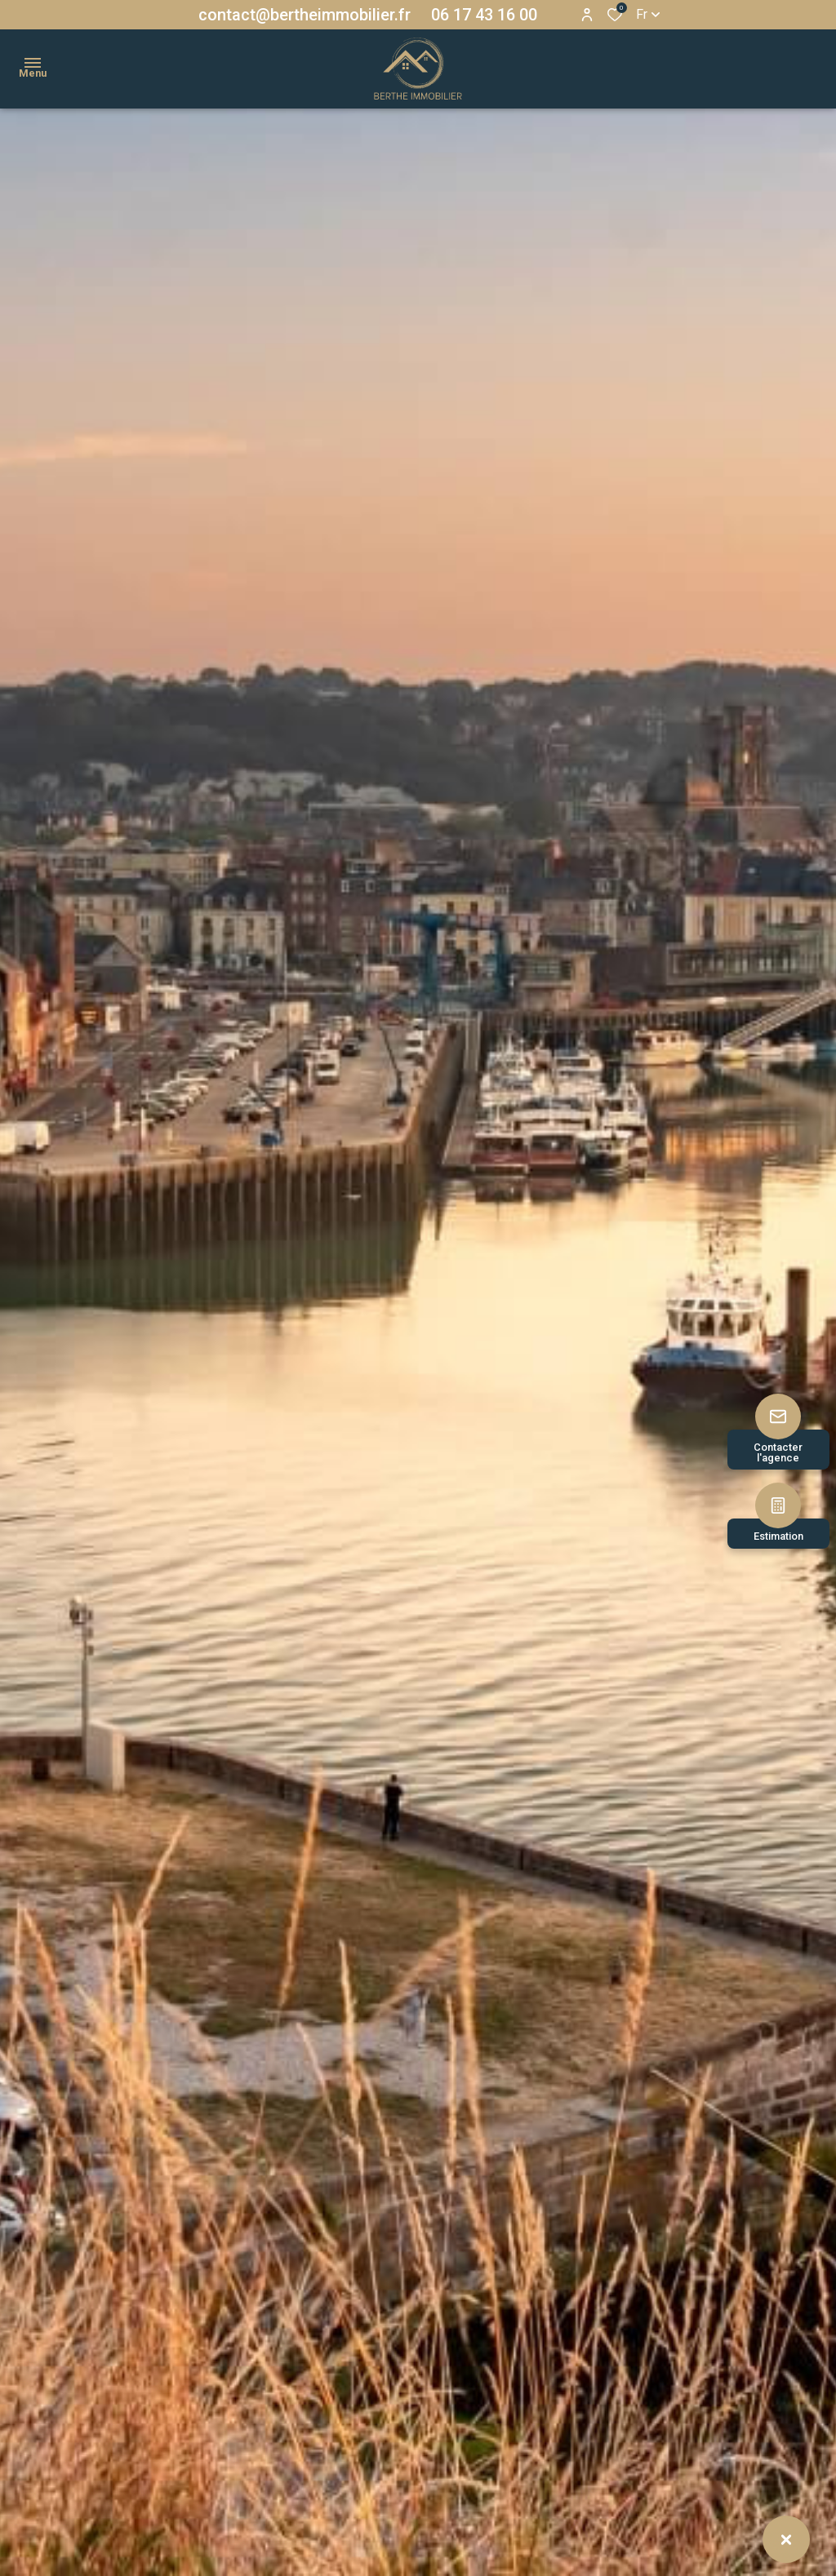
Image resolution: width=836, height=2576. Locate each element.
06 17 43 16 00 (484, 14)
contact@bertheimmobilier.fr (304, 14)
